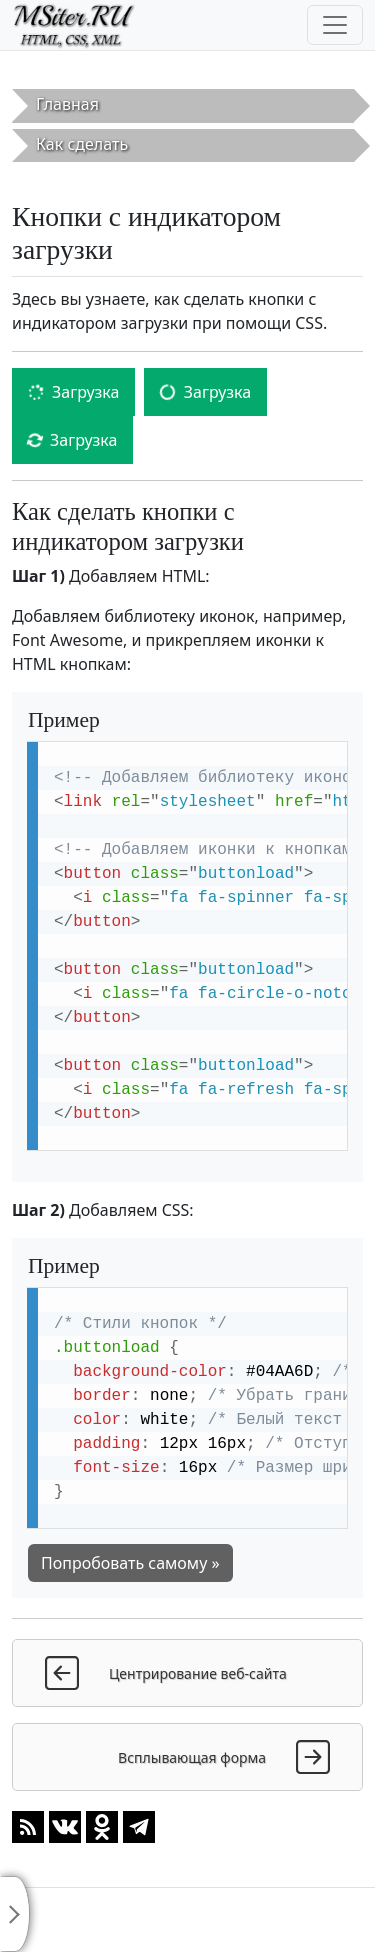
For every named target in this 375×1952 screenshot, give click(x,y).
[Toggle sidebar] (15, 1914)
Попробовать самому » (130, 1563)
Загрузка (73, 392)
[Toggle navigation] (335, 25)
